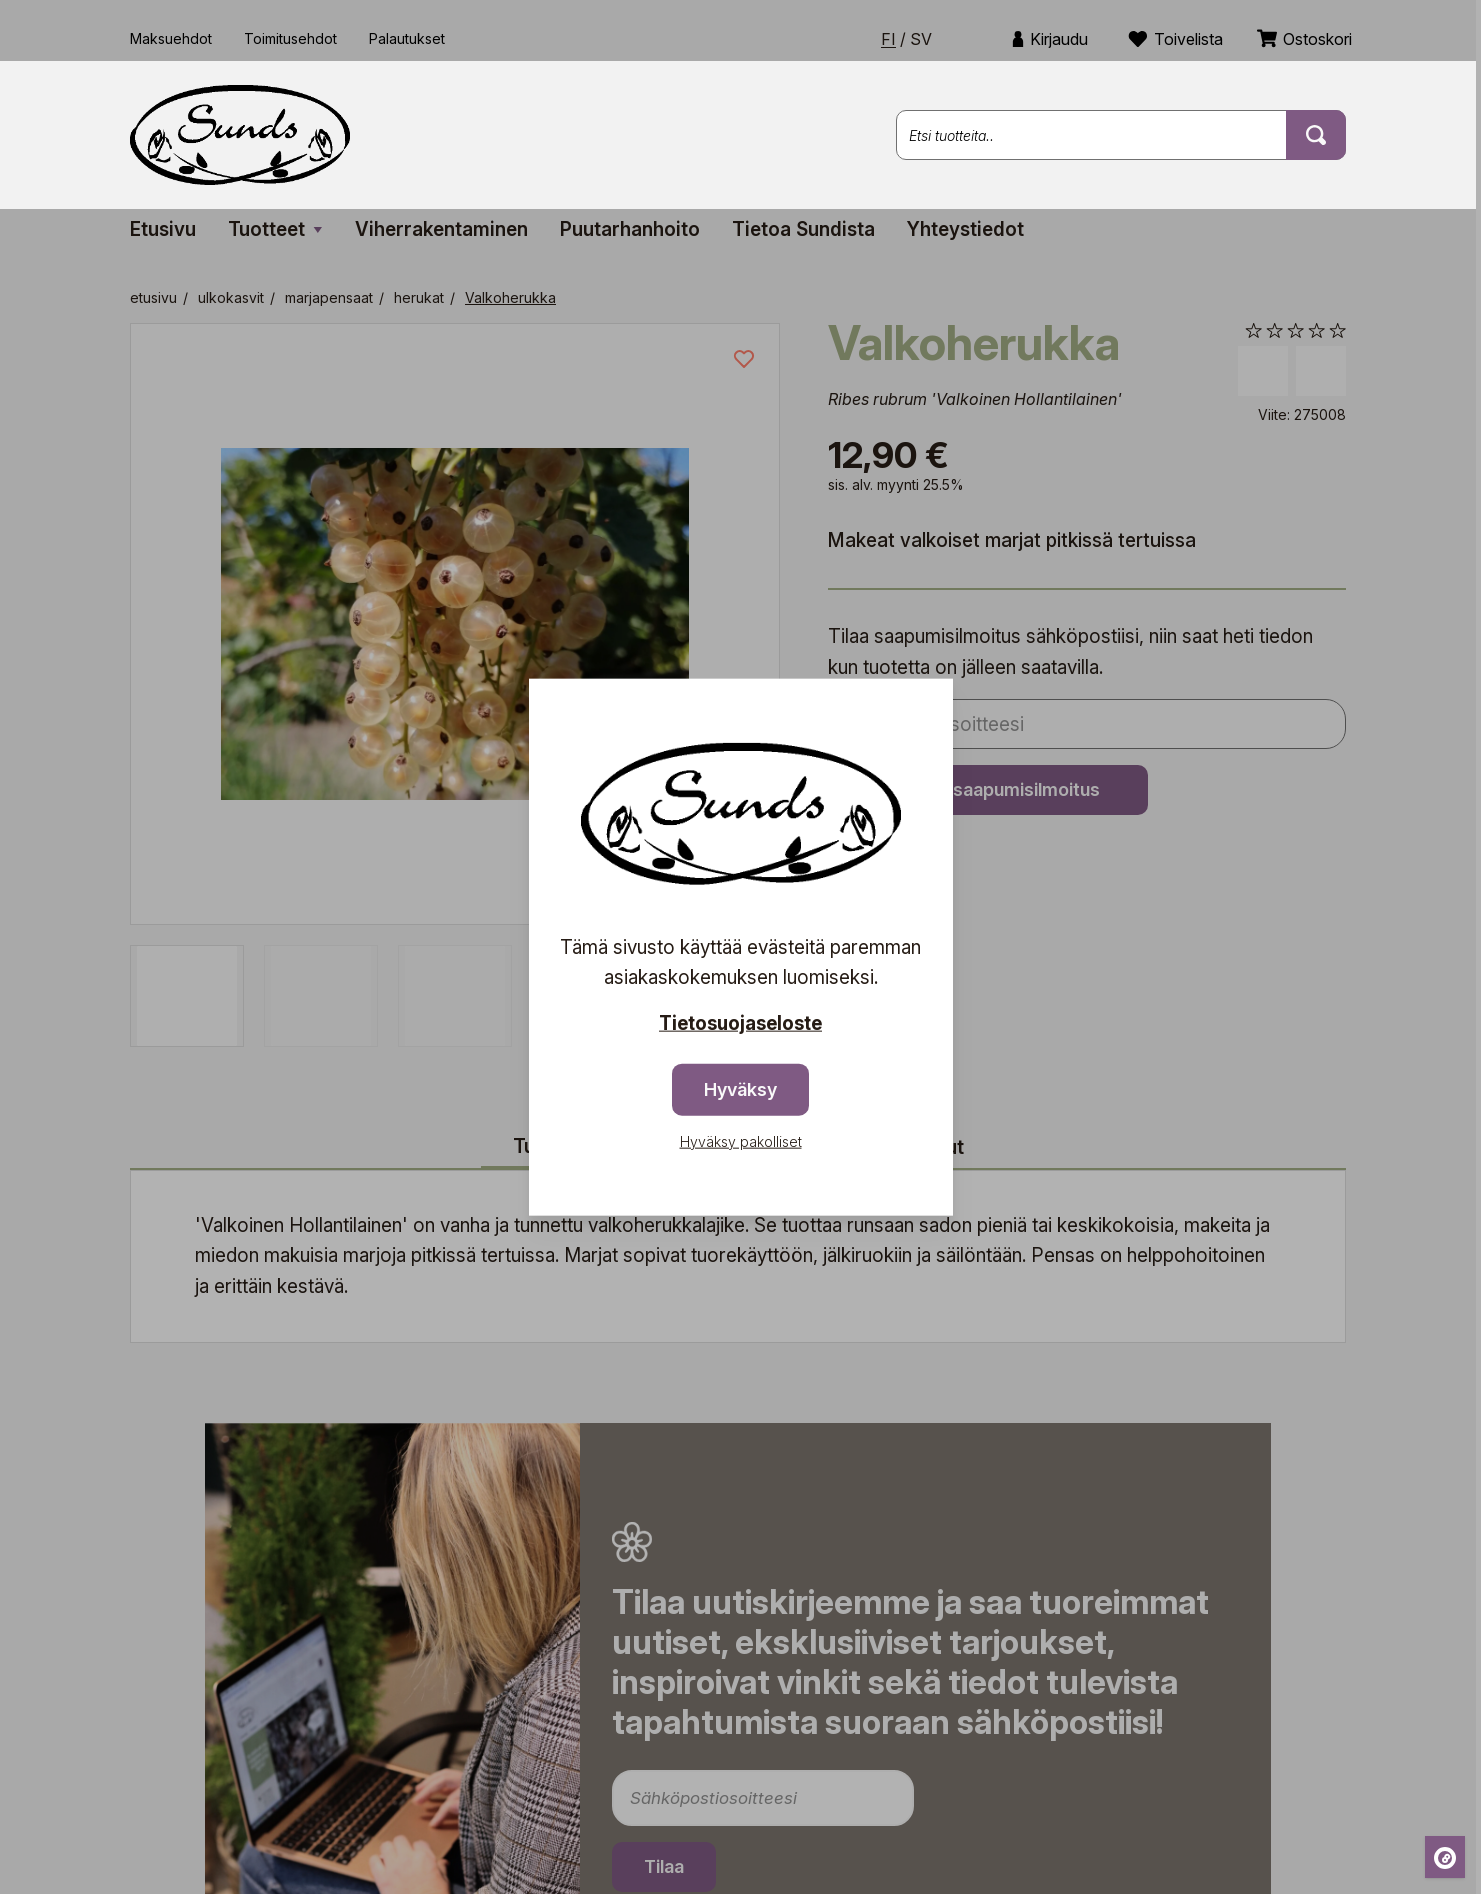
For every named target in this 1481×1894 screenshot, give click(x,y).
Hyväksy (740, 1088)
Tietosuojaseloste (740, 1023)
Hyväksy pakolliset (741, 1140)
